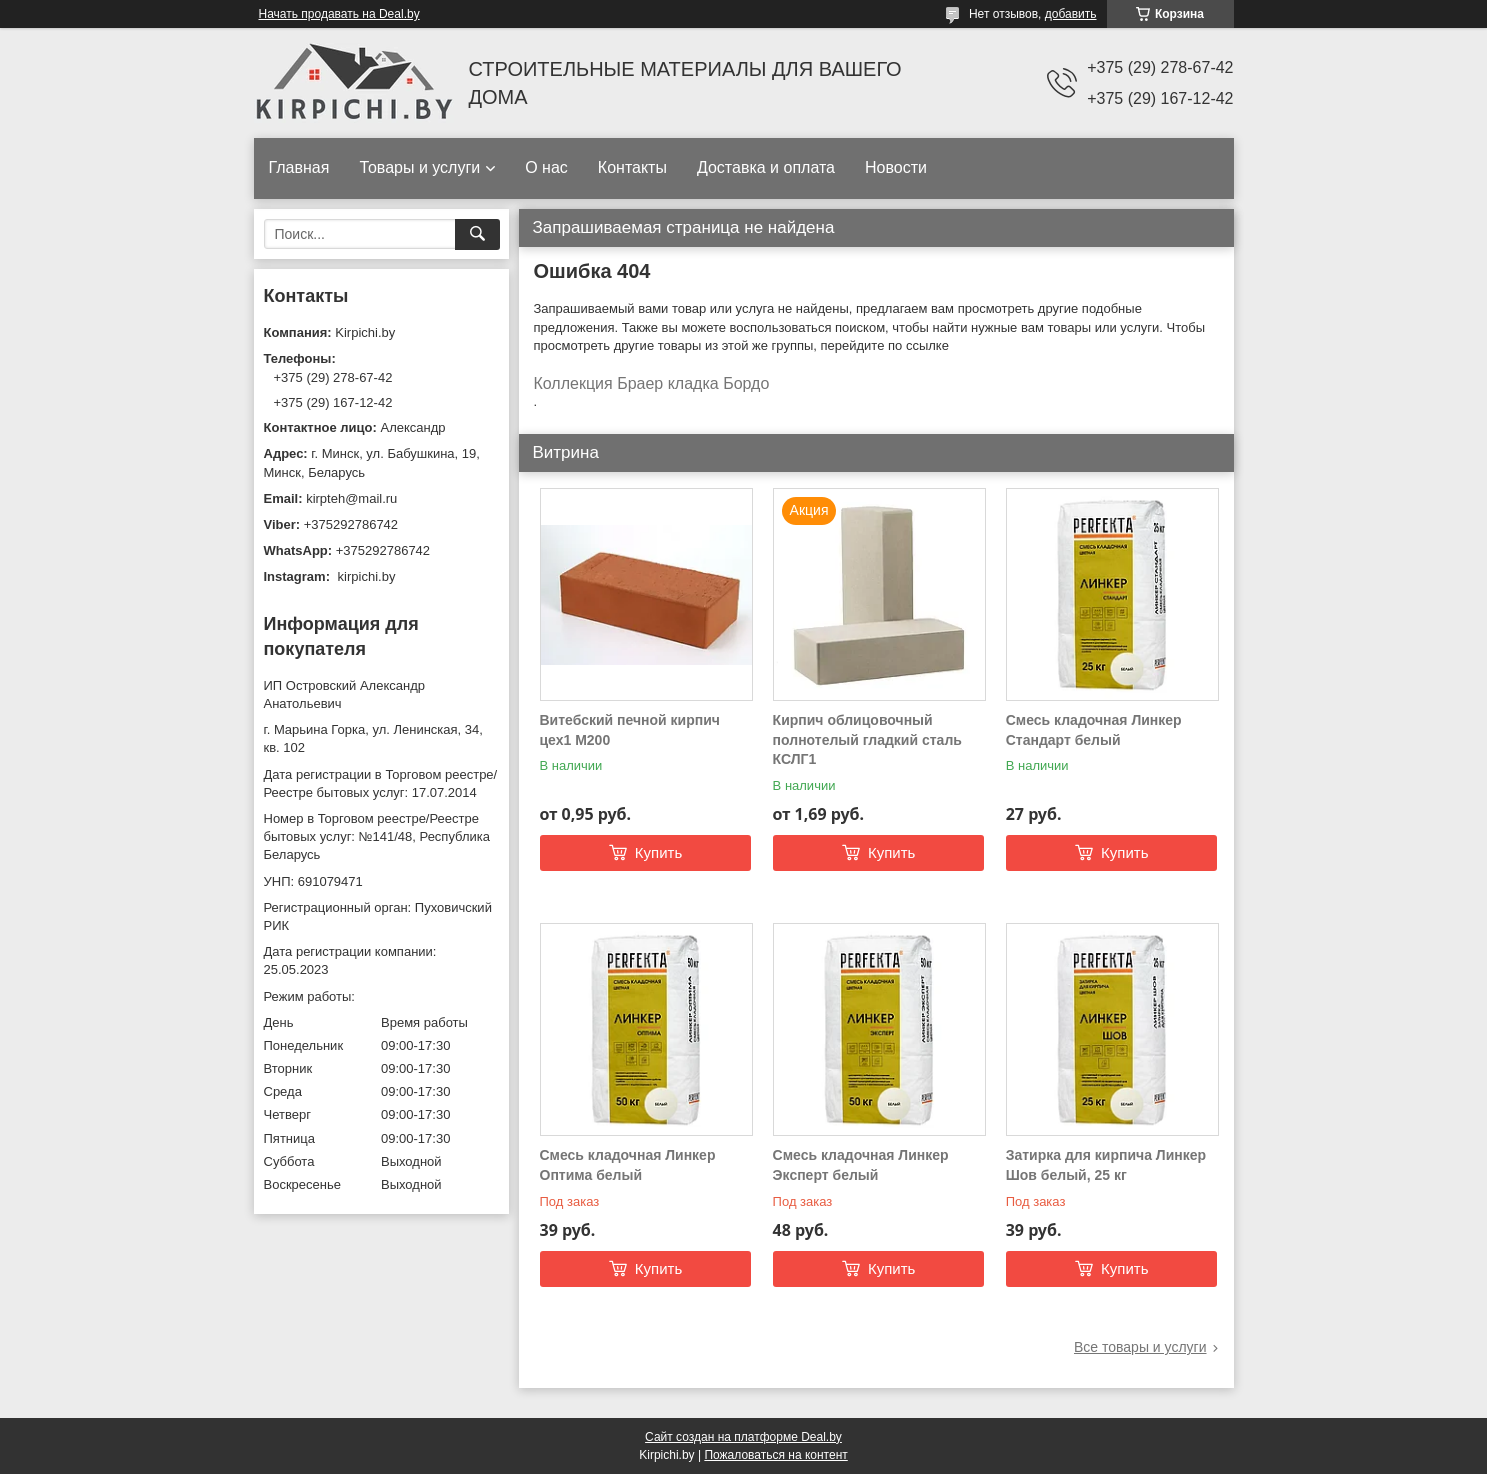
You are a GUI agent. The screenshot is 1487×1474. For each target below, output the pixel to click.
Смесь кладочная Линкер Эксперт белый (861, 1165)
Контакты (632, 167)
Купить (658, 852)
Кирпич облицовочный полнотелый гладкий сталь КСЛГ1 (867, 739)
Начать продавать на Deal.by (339, 14)
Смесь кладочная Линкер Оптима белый (628, 1165)
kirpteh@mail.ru (351, 498)
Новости (896, 167)
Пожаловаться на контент (775, 1455)
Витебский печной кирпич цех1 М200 (630, 730)
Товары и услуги (419, 167)
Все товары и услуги (1140, 1347)
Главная (299, 167)
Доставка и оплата (766, 167)
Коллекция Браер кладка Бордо (652, 383)
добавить (1071, 14)
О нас (546, 167)
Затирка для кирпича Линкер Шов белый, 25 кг (1106, 1165)
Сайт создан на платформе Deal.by (743, 1437)
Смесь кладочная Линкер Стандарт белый (1094, 730)
